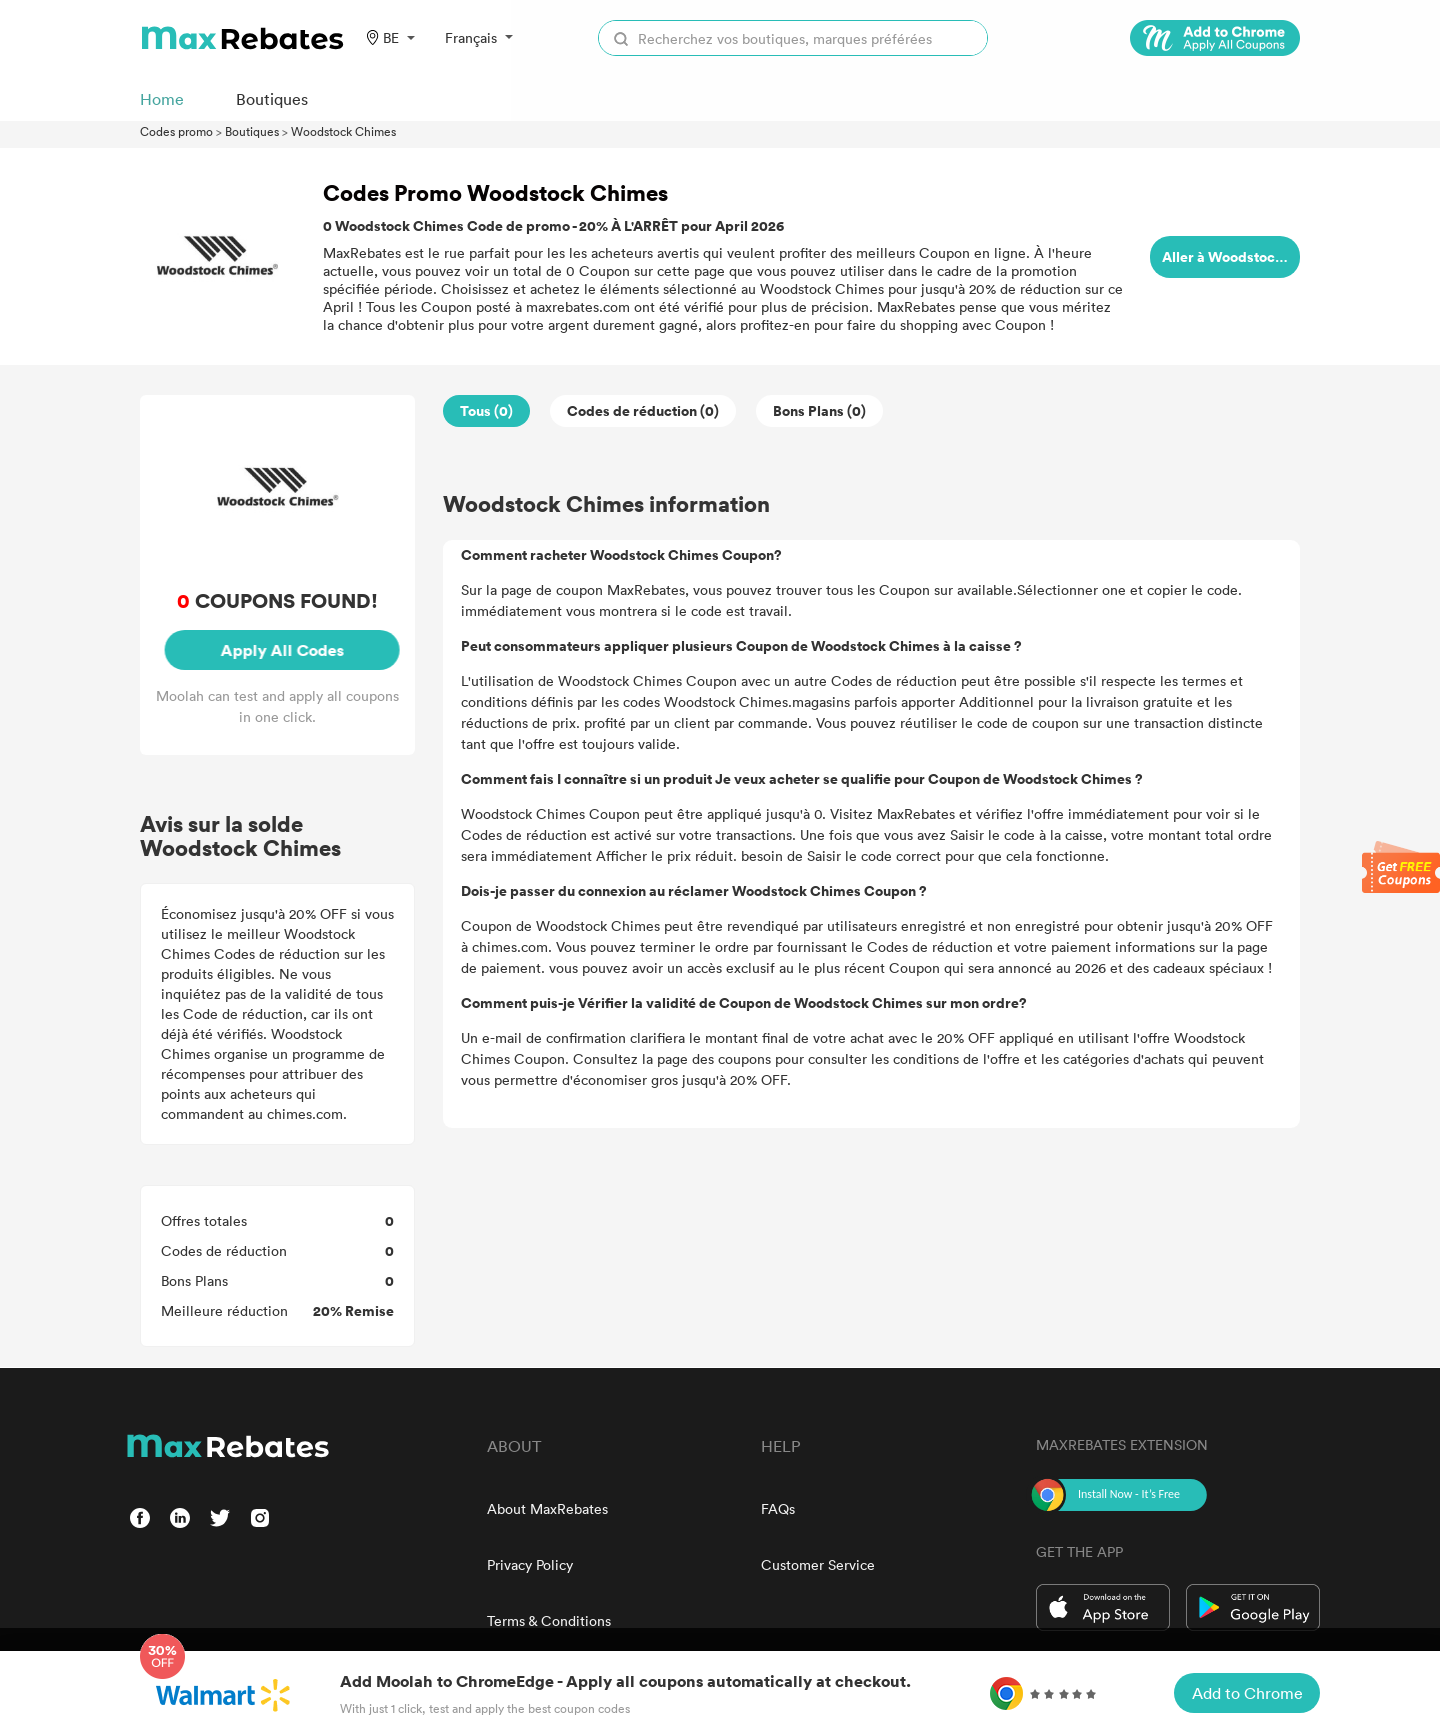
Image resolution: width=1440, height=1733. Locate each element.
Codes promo (176, 131)
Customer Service (818, 1564)
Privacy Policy (530, 1564)
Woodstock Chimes (343, 131)
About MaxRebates (547, 1508)
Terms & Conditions (549, 1620)
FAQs (778, 1508)
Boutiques (252, 131)
